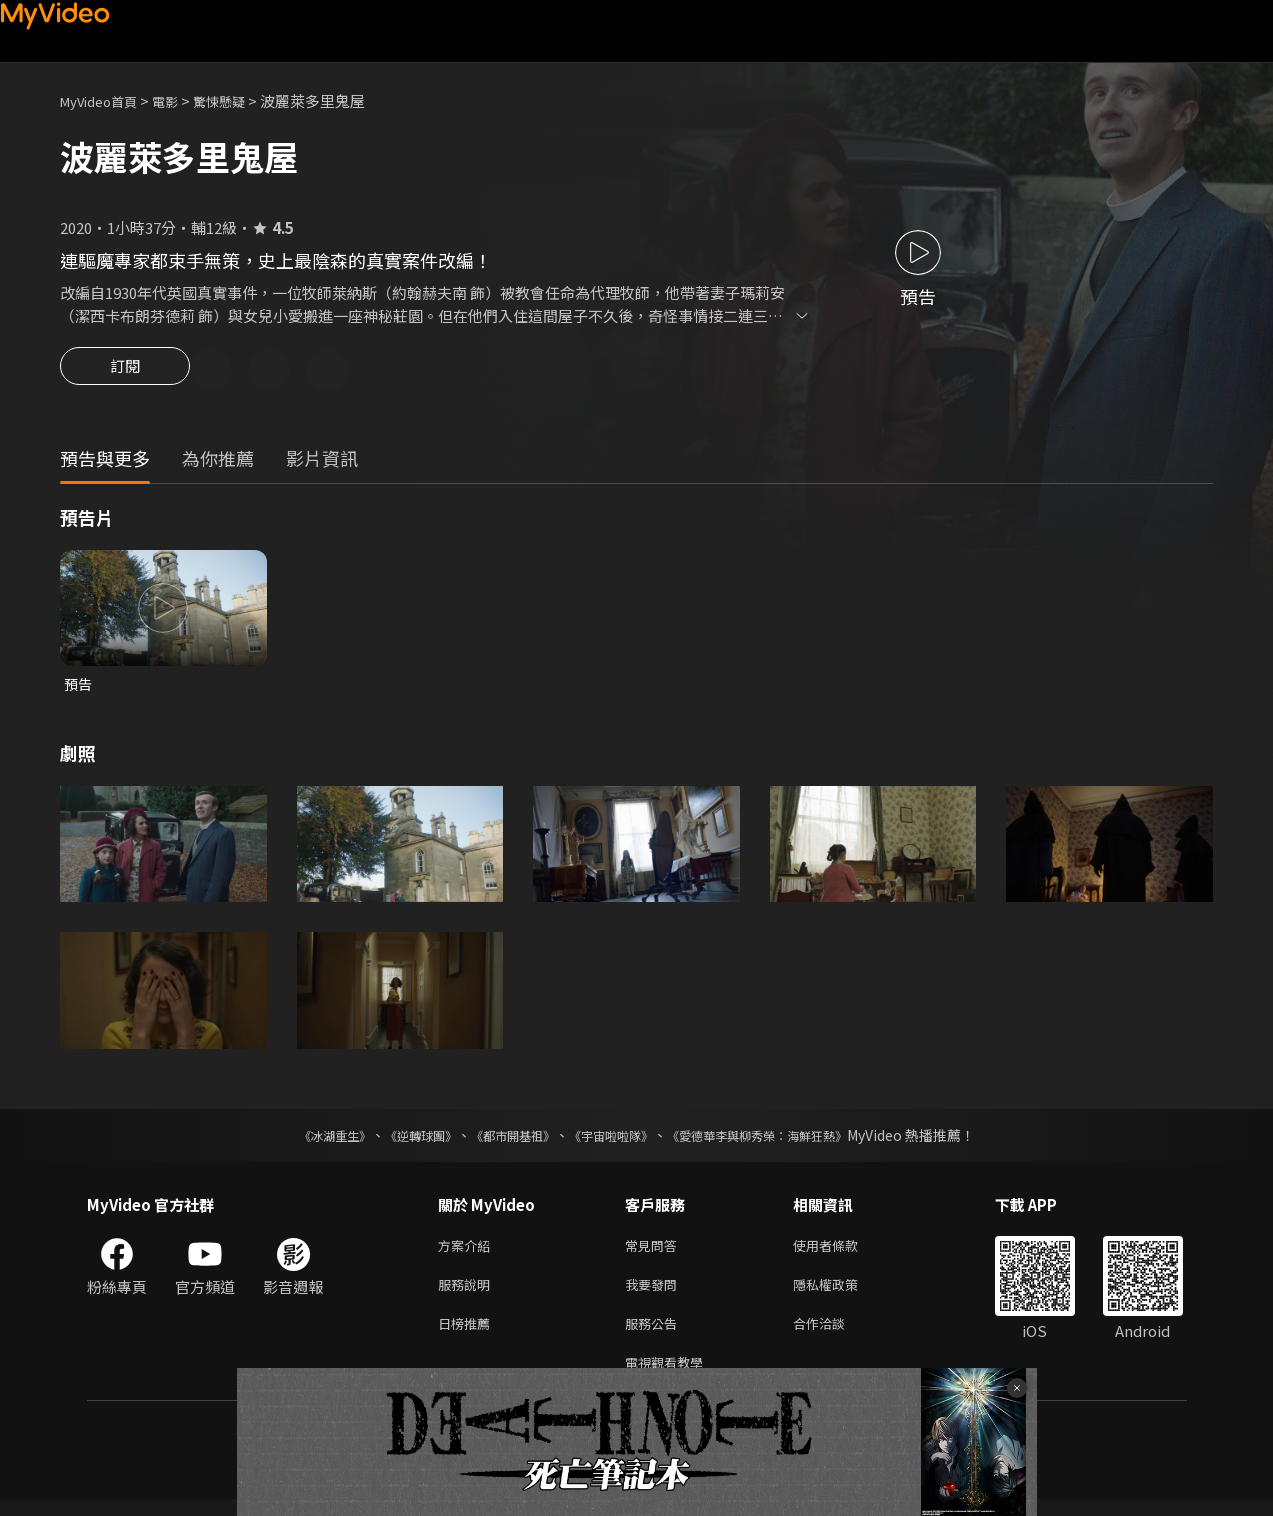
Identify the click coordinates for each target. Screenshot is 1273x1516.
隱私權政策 (842, 1293)
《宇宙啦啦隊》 (615, 1140)
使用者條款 (842, 1251)
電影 (181, 100)
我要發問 (655, 1293)
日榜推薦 (468, 1335)
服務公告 (655, 1335)
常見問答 (655, 1251)
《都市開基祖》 (503, 1140)
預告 (79, 687)
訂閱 (125, 372)
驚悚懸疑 (241, 100)
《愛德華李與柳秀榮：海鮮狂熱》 (783, 1140)
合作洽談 (835, 1335)
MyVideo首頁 (105, 100)
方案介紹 (468, 1251)
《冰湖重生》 (300, 1140)
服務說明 (468, 1293)
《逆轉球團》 (398, 1140)
